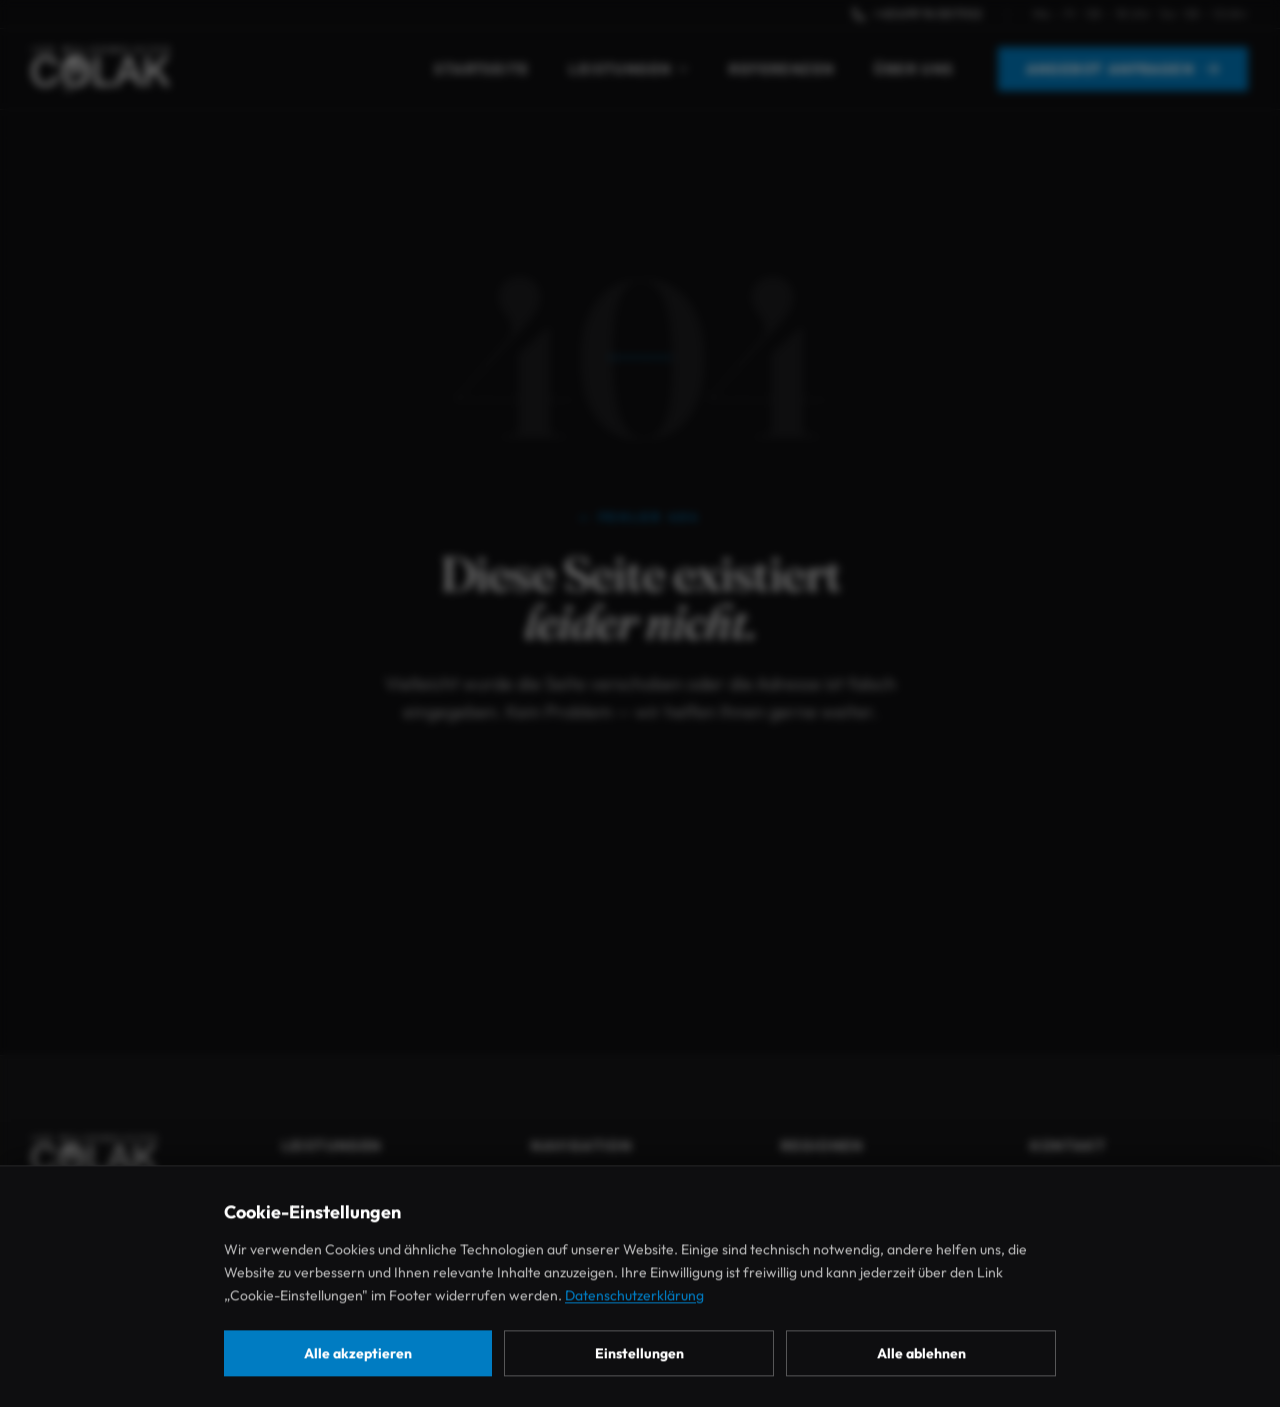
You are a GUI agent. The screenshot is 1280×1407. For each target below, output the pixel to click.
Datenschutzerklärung (634, 1330)
